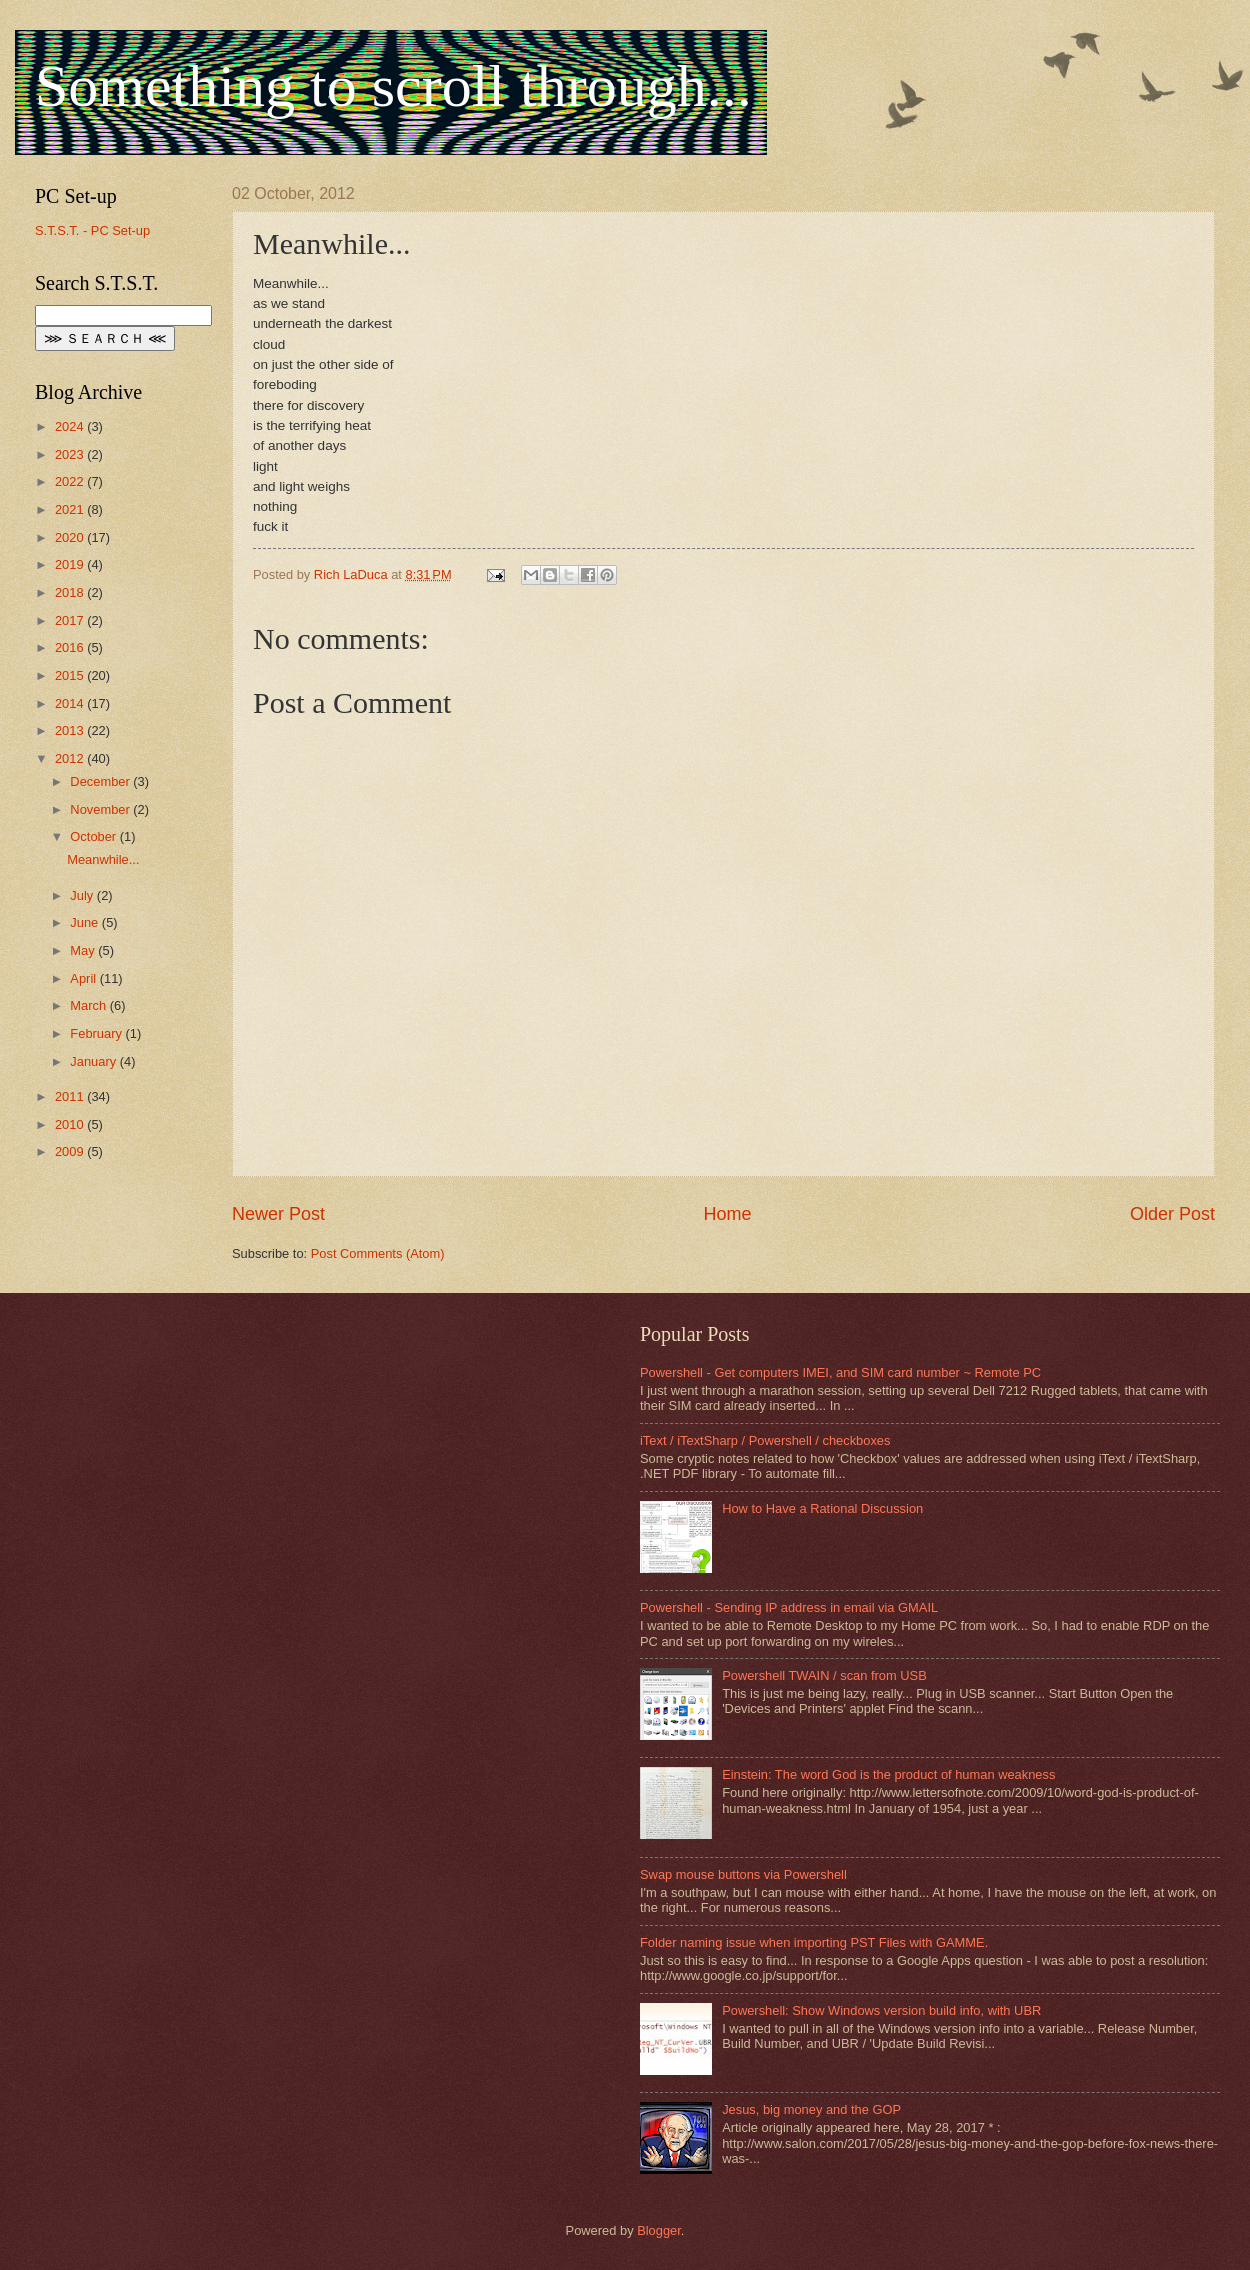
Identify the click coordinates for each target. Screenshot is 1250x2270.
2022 (71, 481)
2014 (71, 703)
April (84, 978)
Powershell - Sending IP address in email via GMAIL (789, 1607)
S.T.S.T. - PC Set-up (92, 230)
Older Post (1172, 1214)
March (89, 1005)
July (83, 895)
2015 (71, 675)
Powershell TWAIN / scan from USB (824, 1675)
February (97, 1033)
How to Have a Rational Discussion (822, 1508)
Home (727, 1214)
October (94, 836)
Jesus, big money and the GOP (811, 2109)
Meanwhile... (103, 859)
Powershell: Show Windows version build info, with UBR (881, 2010)
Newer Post (278, 1214)
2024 (71, 426)
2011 (71, 1096)
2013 (71, 730)
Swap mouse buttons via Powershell (743, 1874)
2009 (71, 1151)
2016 (71, 647)
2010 (71, 1124)
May (84, 950)
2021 (71, 509)
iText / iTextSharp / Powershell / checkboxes (765, 1440)
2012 (71, 758)
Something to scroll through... (393, 86)
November (101, 809)
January (94, 1061)
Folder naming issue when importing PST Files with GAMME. (814, 1942)
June (86, 922)
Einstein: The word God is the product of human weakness (888, 1774)
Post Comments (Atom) (378, 1253)
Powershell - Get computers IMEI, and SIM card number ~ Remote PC (840, 1372)
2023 (71, 454)
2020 (71, 537)
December (101, 781)
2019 (71, 564)
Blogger (659, 2230)
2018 (71, 592)
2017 (71, 620)
